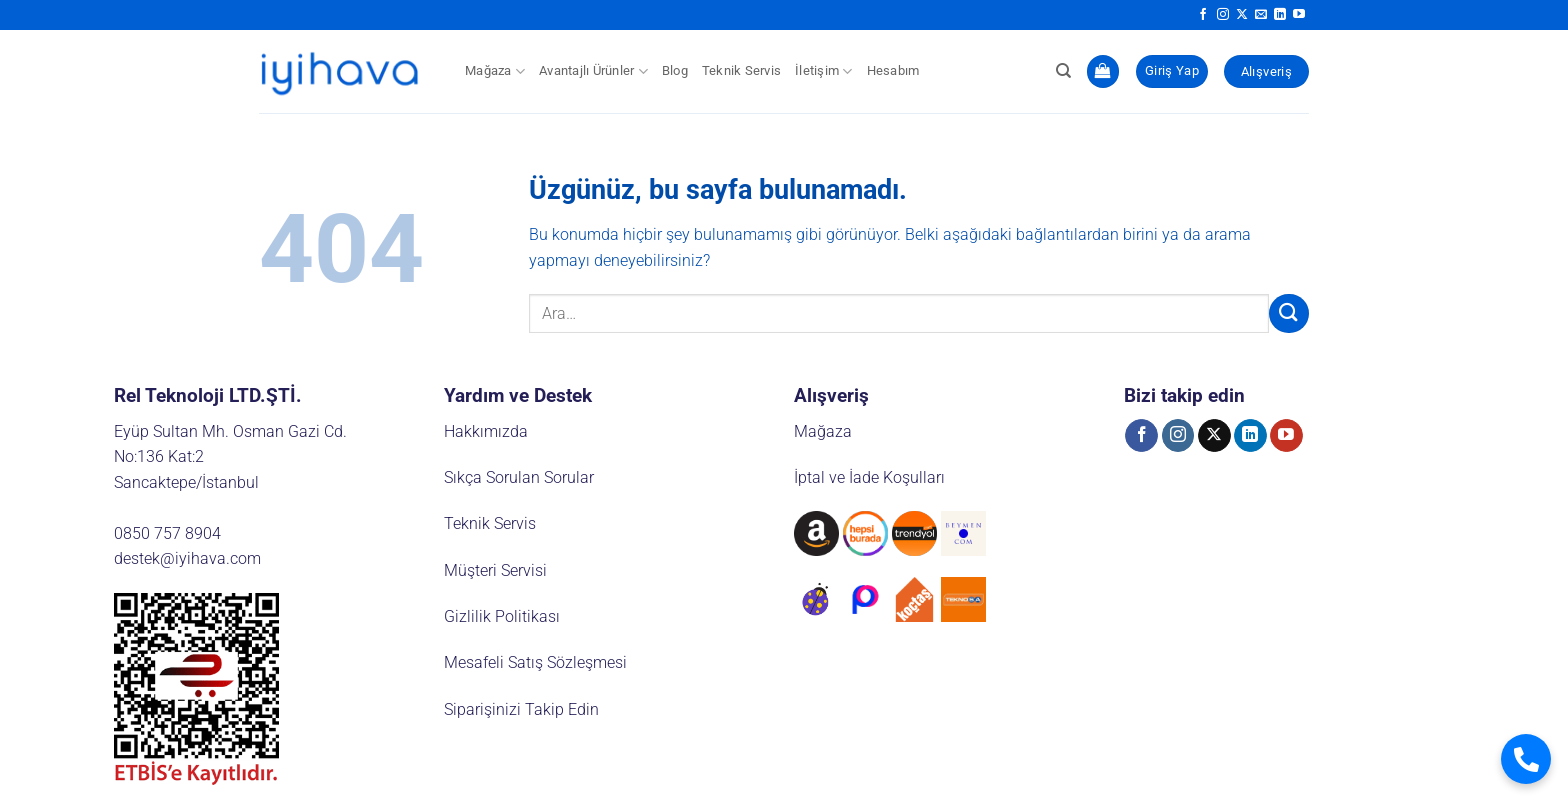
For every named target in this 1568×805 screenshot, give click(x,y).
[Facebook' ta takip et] (1203, 15)
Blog (675, 70)
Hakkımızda (486, 431)
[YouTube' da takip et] (1299, 15)
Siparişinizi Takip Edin (521, 709)
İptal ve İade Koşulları (869, 477)
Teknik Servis (741, 70)
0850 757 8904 (167, 533)
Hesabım (893, 70)
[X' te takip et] (1242, 15)
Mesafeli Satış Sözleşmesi (535, 662)
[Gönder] (1289, 313)
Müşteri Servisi (495, 570)
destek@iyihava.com (187, 558)
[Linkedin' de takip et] (1280, 15)
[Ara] (1063, 71)
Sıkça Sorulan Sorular (519, 477)
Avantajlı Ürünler (593, 71)
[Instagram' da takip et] (1223, 15)
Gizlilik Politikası (502, 616)
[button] (1103, 71)
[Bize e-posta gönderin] (1261, 15)
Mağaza (495, 71)
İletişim (824, 71)
